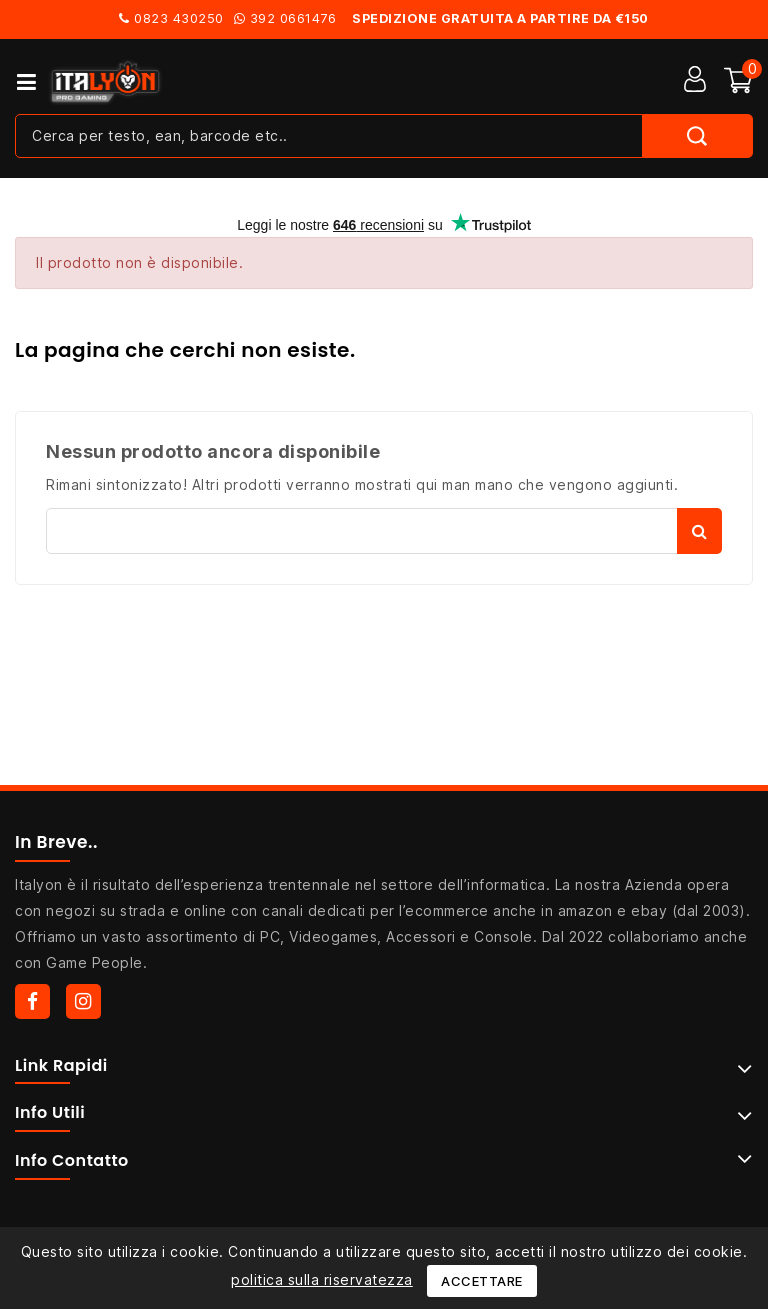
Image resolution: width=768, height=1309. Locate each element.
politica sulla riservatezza (322, 1279)
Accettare (482, 1281)
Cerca (699, 531)
